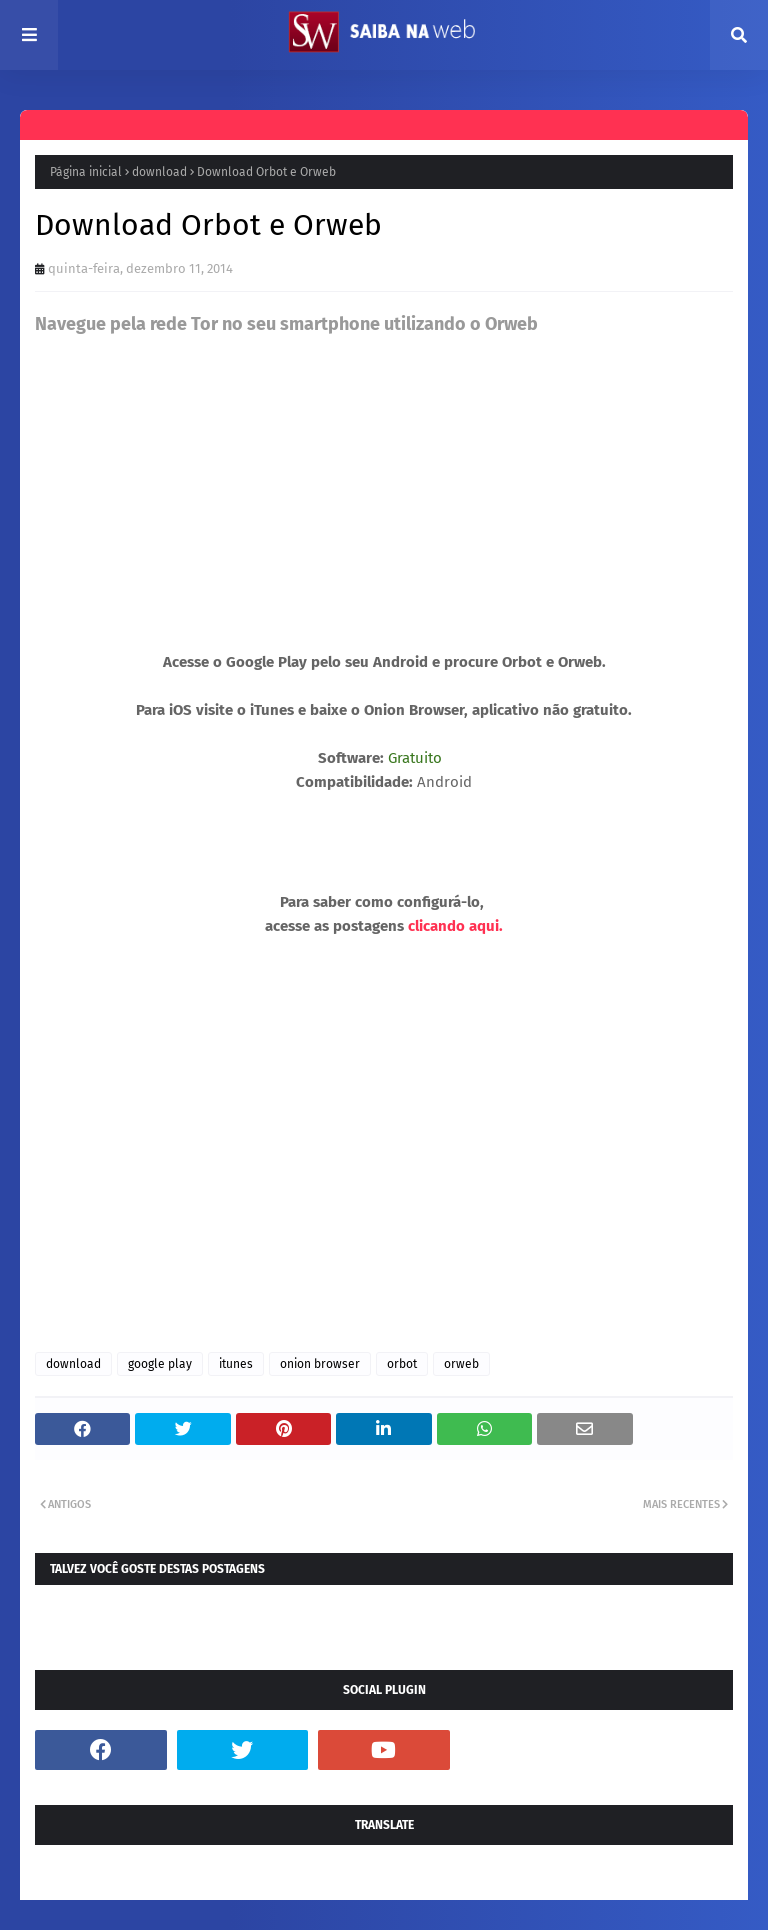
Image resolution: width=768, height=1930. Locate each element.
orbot (402, 1364)
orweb (461, 1364)
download (159, 172)
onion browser (320, 1364)
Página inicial (86, 172)
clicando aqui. (455, 926)
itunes (236, 1364)
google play (160, 1364)
